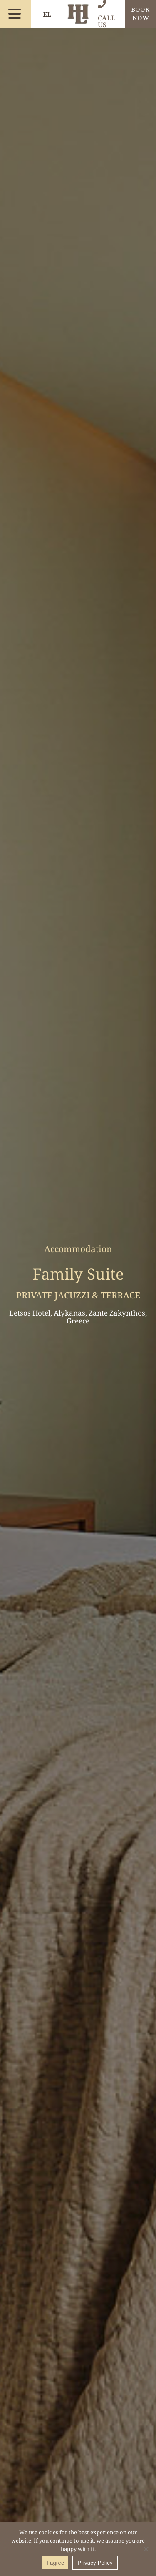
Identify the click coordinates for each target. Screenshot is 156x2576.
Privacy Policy (94, 2563)
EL (47, 14)
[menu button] (14, 14)
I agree (55, 2563)
